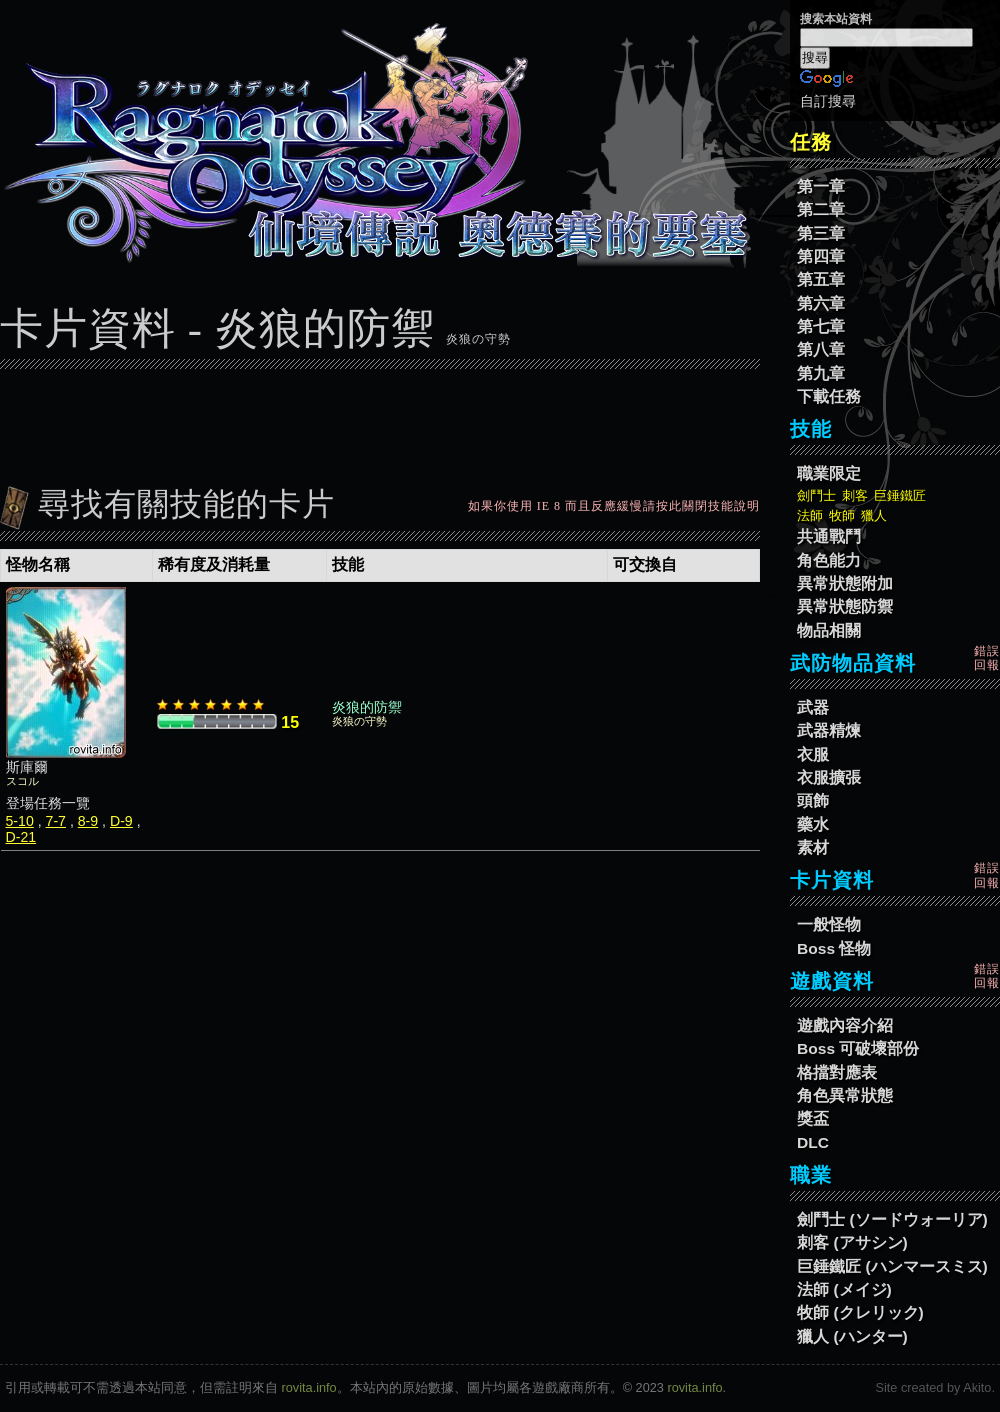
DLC (813, 1142)
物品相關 (829, 630)
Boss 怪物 (834, 948)
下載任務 (829, 396)
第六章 (821, 303)
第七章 (821, 326)
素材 (813, 847)
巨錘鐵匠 (900, 495)
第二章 (821, 209)
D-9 (121, 821)
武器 (813, 707)
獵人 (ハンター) (852, 1336)
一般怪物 (829, 924)
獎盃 (813, 1118)
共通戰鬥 (829, 536)
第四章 (821, 256)
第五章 (821, 279)
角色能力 (829, 560)
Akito (977, 1387)
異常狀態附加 (845, 583)
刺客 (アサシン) (852, 1242)
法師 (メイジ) (844, 1289)
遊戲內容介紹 (845, 1025)
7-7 (56, 821)
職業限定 (829, 473)
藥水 (813, 824)
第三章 (821, 233)
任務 (811, 142)
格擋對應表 (837, 1072)
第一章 (821, 186)
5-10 (20, 821)
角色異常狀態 (845, 1095)
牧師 (842, 515)
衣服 (813, 754)
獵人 (874, 515)
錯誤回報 (987, 658)
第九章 (821, 373)
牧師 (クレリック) (860, 1312)
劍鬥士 (816, 495)
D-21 (21, 837)
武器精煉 (829, 730)
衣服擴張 (829, 777)
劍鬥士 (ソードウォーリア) (892, 1219)
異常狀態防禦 (845, 606)
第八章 (821, 349)
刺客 (855, 495)
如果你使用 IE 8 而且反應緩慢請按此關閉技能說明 (614, 506)
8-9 (88, 821)
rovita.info (309, 1387)
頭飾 (813, 800)
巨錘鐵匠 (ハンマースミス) (892, 1266)
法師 (810, 515)
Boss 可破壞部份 (858, 1048)
